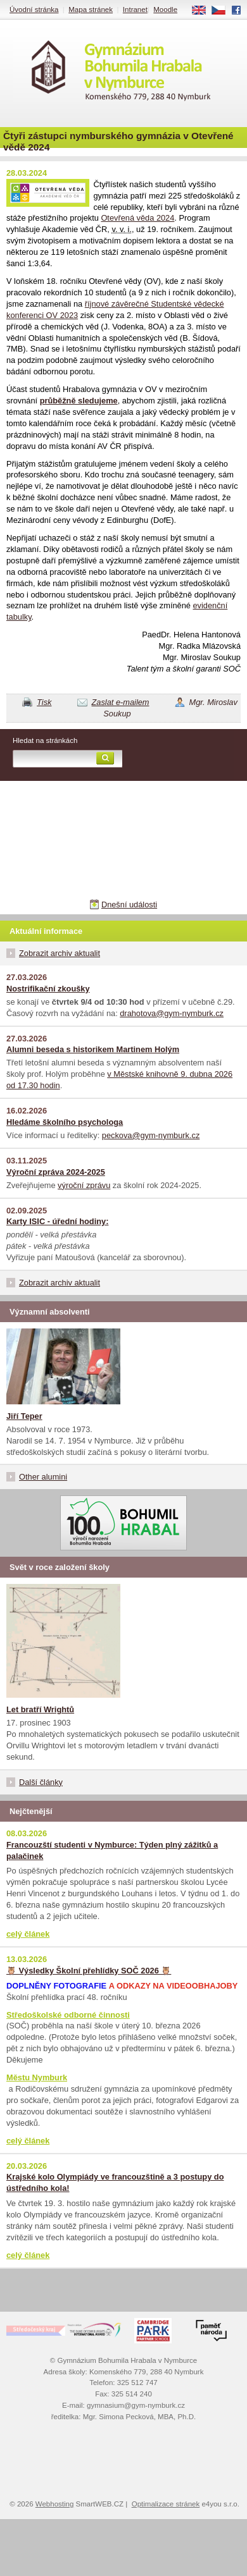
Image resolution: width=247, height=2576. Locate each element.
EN (203, 11)
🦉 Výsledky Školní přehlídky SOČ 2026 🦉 (88, 1970)
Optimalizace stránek (166, 2504)
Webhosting (54, 2504)
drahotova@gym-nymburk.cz (172, 1013)
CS (223, 11)
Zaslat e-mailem (120, 702)
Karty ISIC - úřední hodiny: (57, 1221)
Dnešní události (129, 904)
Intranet (135, 9)
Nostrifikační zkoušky (48, 988)
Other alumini (43, 1476)
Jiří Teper (24, 1416)
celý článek (27, 1934)
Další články (41, 1782)
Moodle (165, 9)
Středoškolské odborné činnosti (68, 2015)
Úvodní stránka (34, 9)
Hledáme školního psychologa (64, 1122)
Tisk (44, 702)
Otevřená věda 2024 (137, 218)
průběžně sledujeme (79, 400)
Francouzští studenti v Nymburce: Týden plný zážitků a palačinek (112, 1850)
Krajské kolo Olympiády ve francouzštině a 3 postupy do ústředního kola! (115, 2182)
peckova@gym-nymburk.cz (151, 1135)
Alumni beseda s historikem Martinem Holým (92, 1049)
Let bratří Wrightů (40, 1709)
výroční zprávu (84, 1185)
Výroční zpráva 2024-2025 (55, 1172)
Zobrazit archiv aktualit (59, 953)
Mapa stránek (90, 9)
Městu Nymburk (36, 2077)
